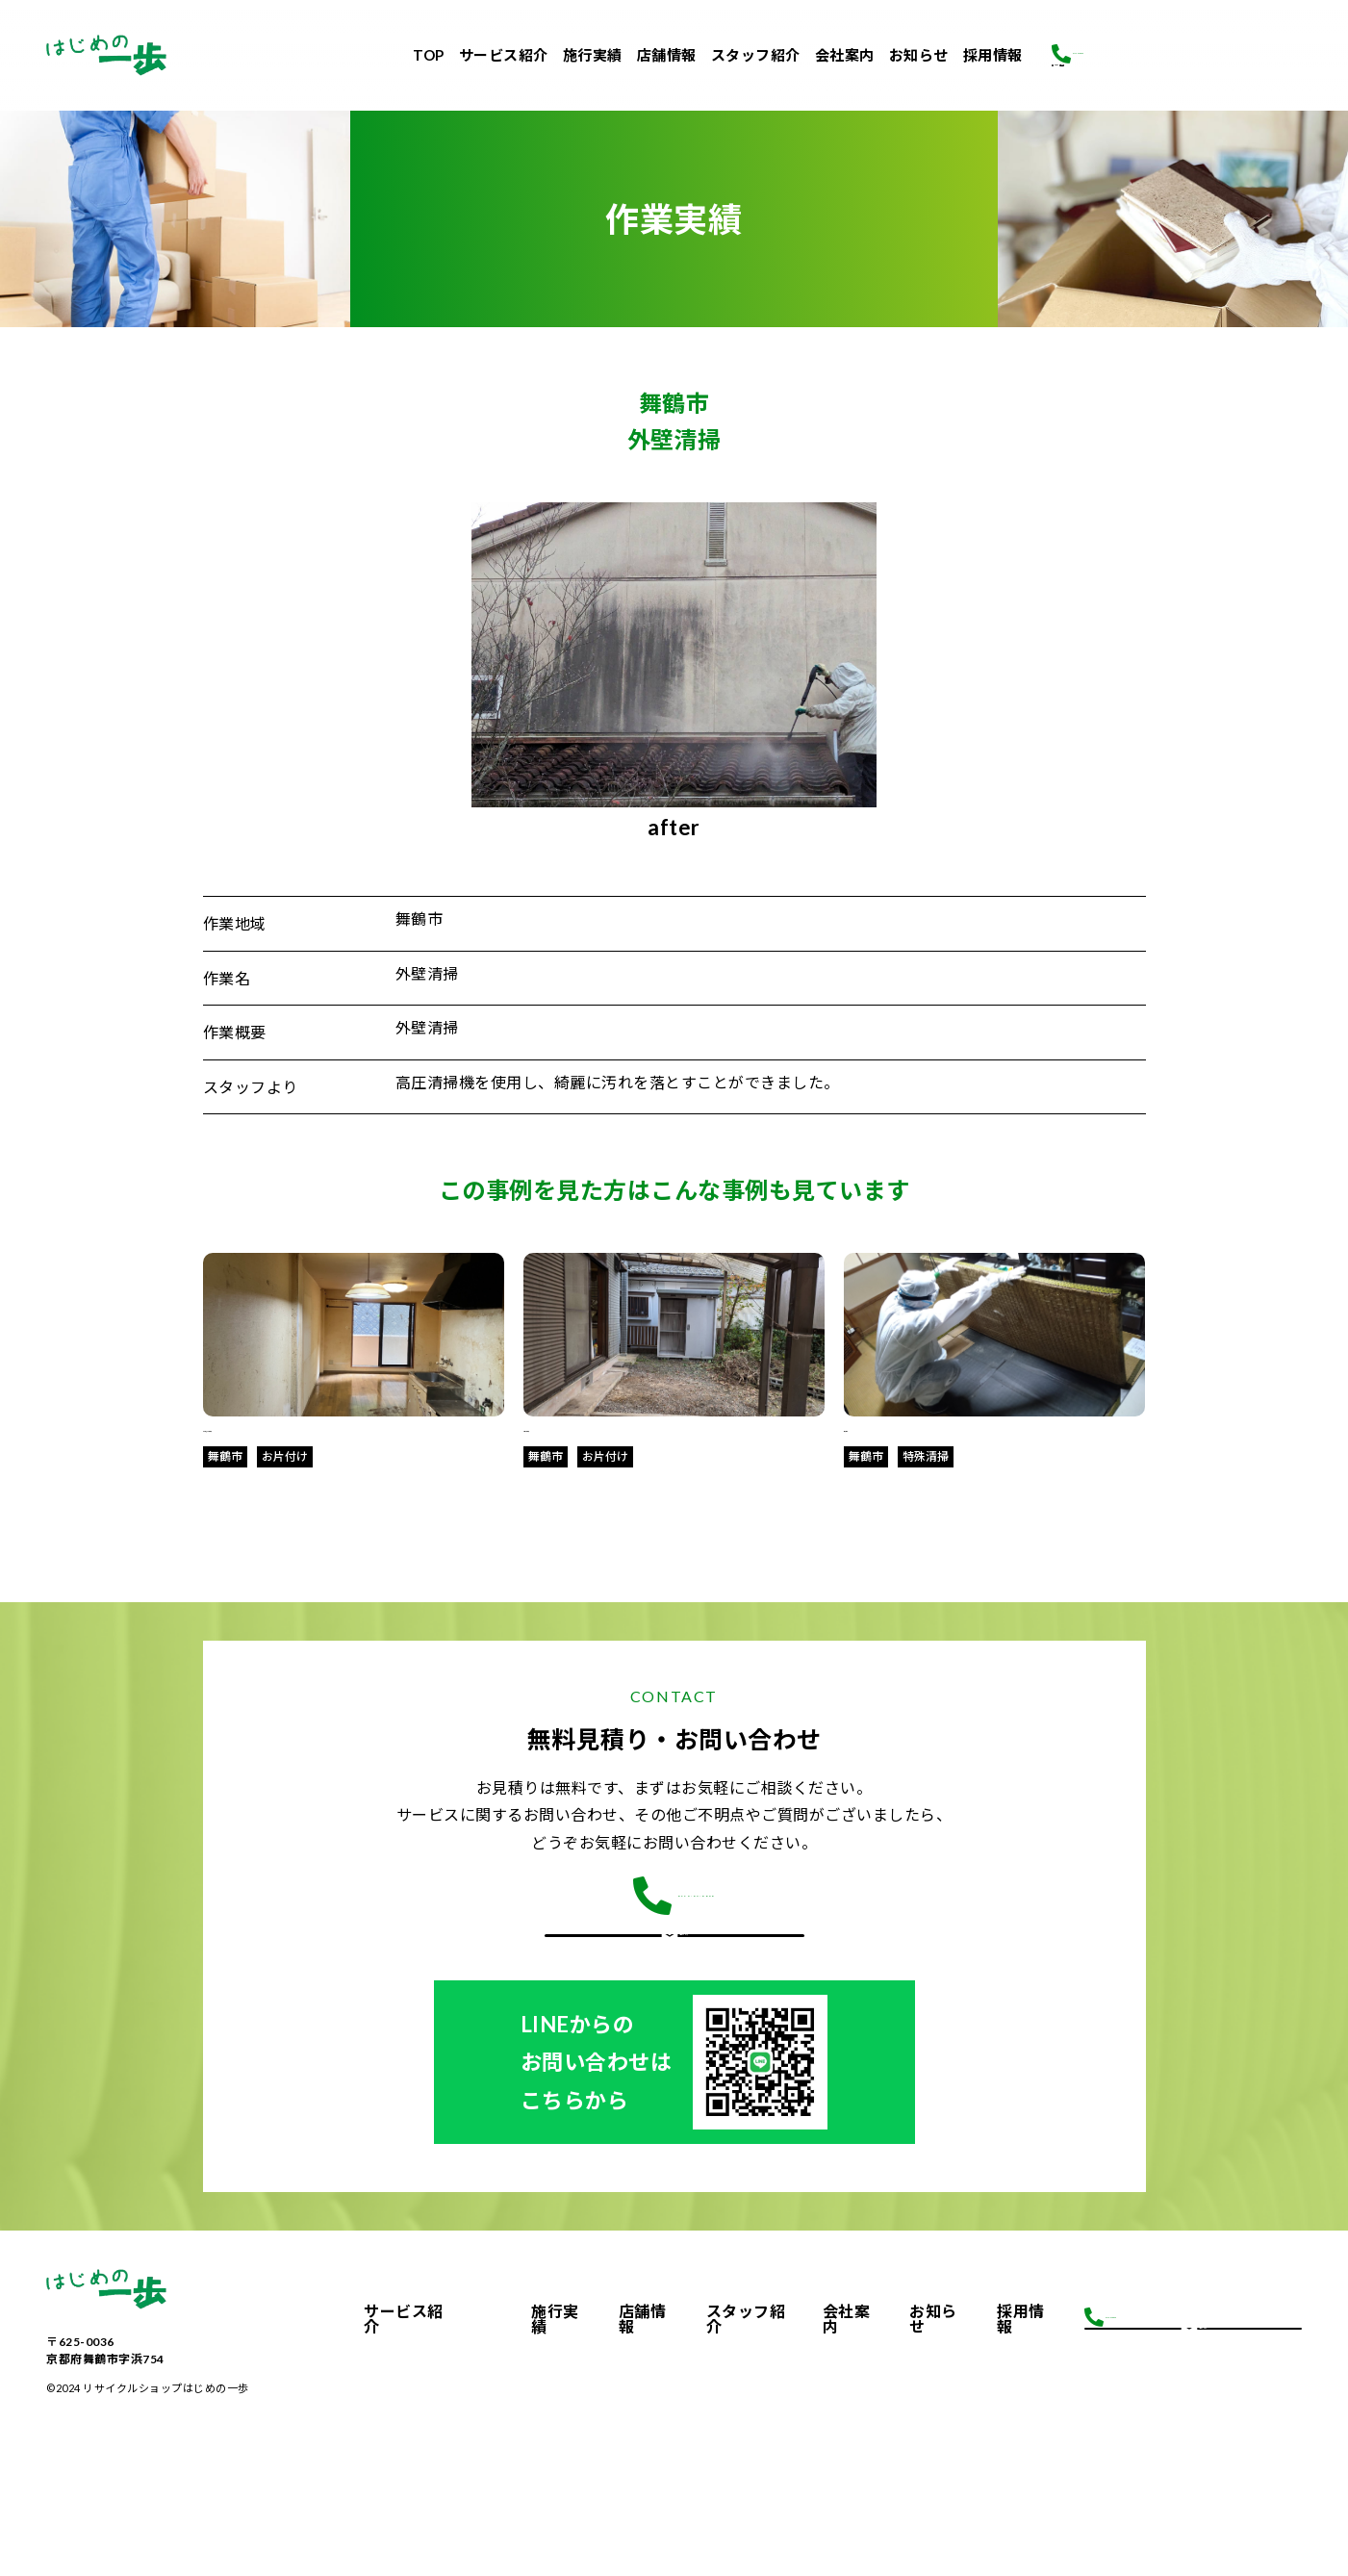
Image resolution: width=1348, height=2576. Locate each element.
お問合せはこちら (674, 1994)
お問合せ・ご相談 (1177, 73)
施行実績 (593, 55)
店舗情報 (667, 55)
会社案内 (845, 55)
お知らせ (919, 55)
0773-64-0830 (1158, 28)
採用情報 (993, 55)
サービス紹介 (503, 55)
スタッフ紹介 (756, 55)
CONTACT (674, 1718)
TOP (429, 55)
